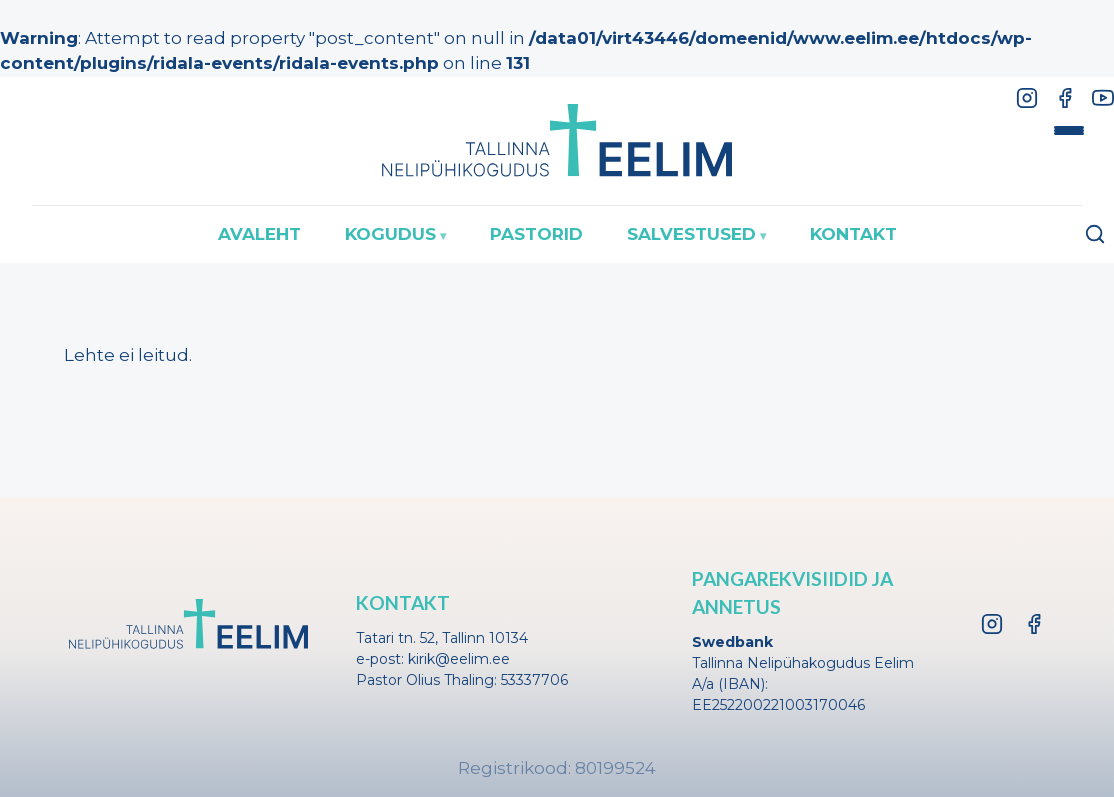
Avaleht (259, 234)
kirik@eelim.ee (459, 659)
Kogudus (390, 234)
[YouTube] (1103, 98)
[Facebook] (1065, 98)
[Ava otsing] (1095, 234)
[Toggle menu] (1069, 131)
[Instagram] (1027, 98)
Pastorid (536, 234)
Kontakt (853, 234)
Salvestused (691, 234)
